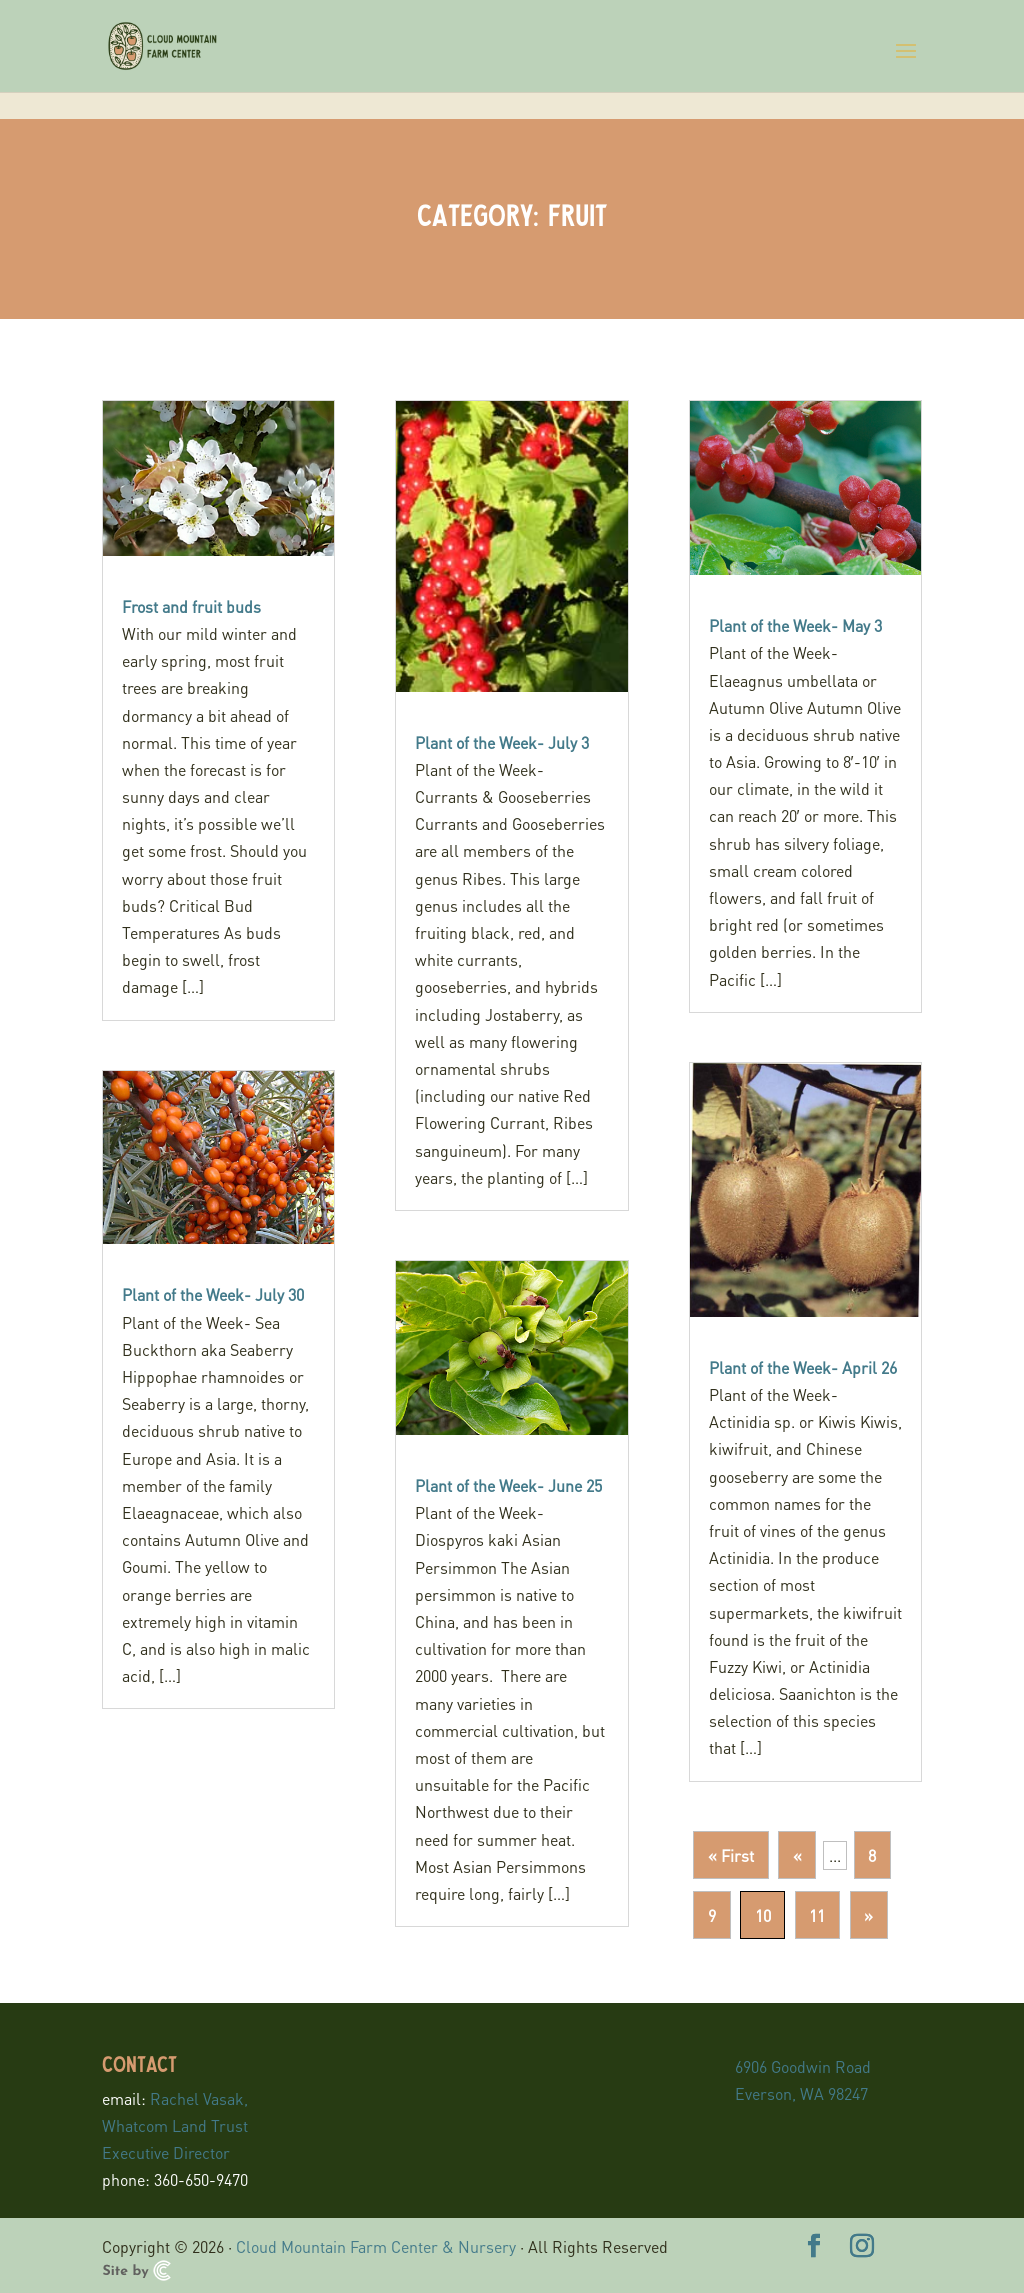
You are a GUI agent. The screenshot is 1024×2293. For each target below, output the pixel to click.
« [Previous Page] (797, 1855)
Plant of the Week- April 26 (803, 1367)
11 (817, 1915)
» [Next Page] (868, 1915)
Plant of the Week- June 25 (508, 1485)
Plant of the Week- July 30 (213, 1294)
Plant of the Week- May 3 (795, 625)
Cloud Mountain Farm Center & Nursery (376, 2246)
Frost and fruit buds (191, 606)
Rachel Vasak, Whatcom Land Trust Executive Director (175, 2125)
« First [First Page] (731, 1855)
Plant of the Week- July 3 (502, 742)
